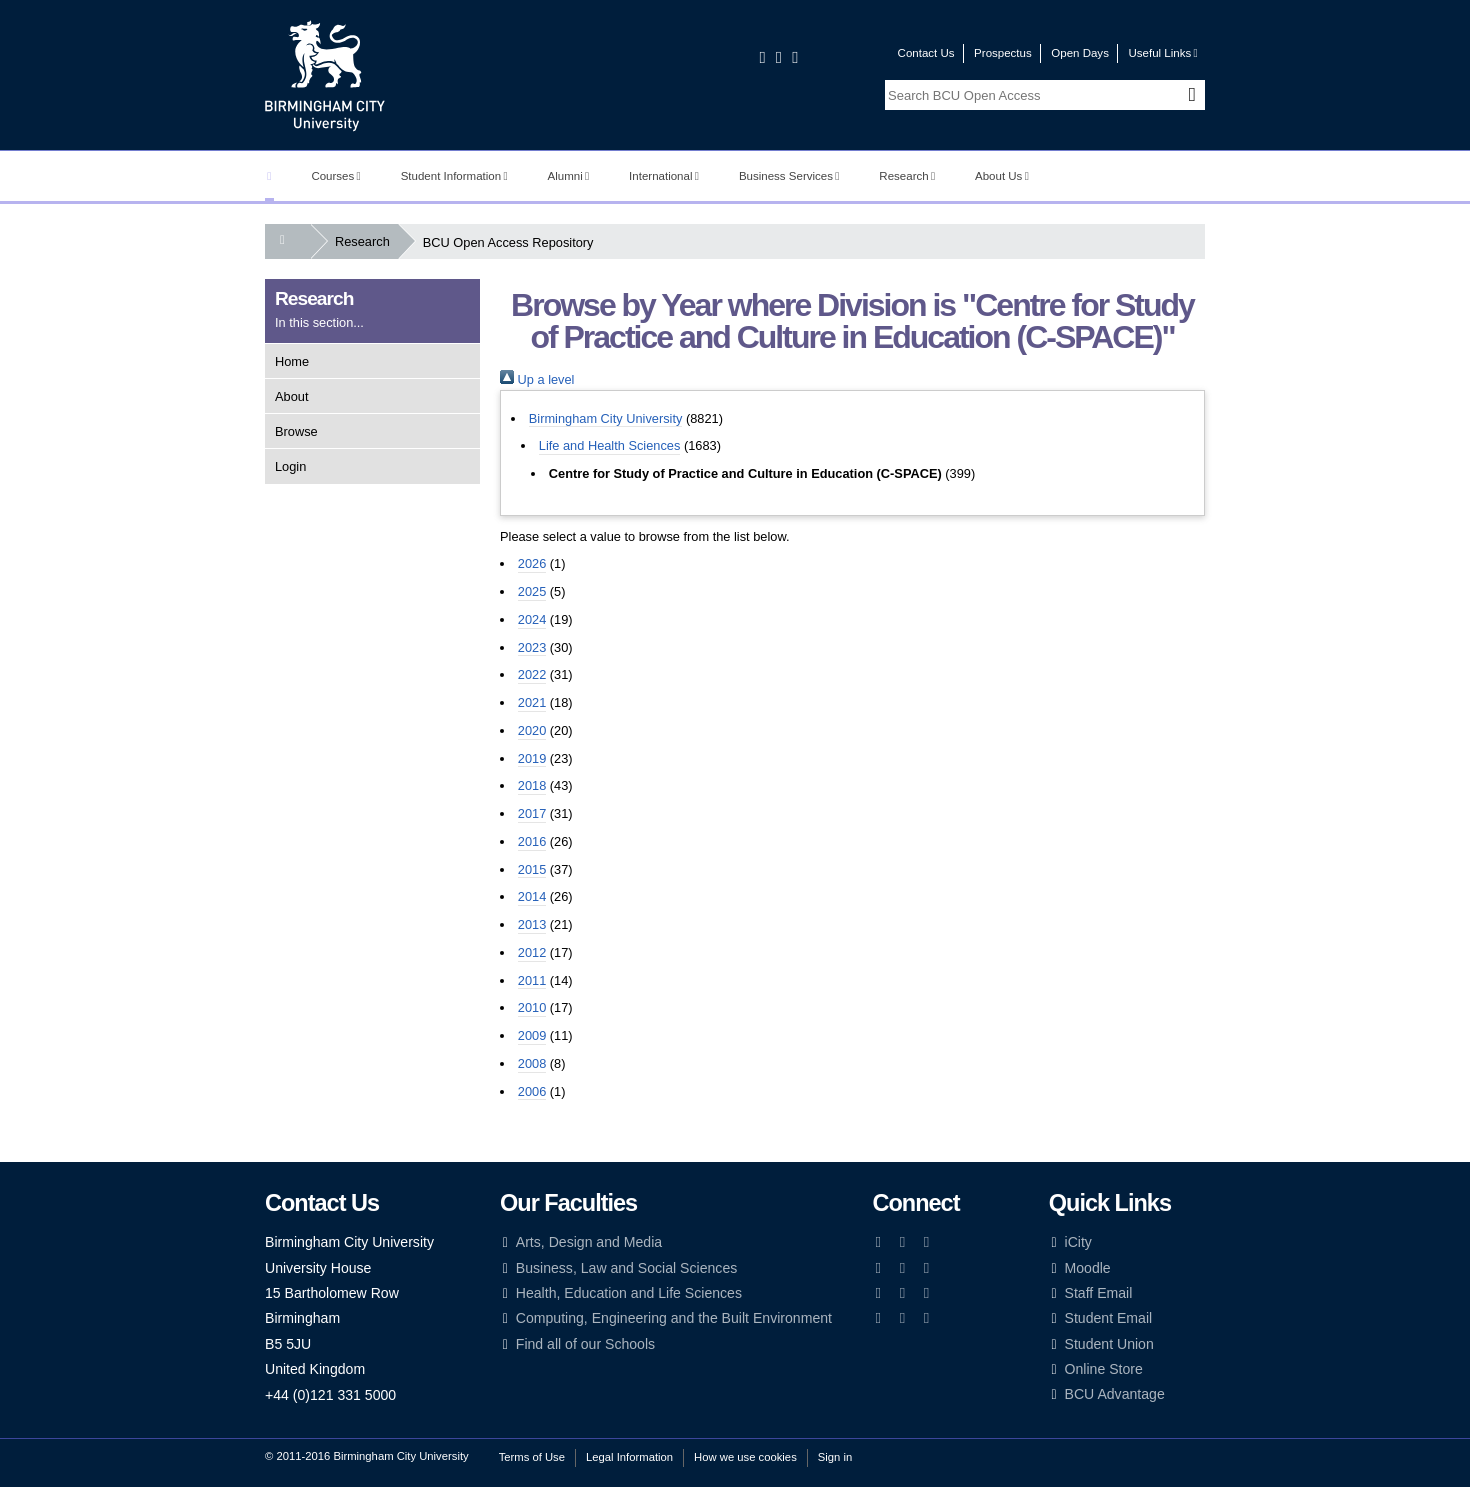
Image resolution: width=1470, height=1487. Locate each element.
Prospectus (1003, 53)
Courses (335, 176)
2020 (532, 730)
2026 (532, 563)
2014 (532, 896)
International (664, 176)
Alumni (569, 176)
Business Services (789, 176)
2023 (532, 647)
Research (907, 176)
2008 (532, 1063)
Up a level (537, 379)
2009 (532, 1035)
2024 (532, 619)
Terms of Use (532, 1457)
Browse (296, 431)
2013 (532, 924)
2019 (532, 758)
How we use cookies (745, 1457)
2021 (532, 702)
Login (290, 466)
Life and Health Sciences (610, 445)
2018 (532, 785)
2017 (532, 813)
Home (292, 361)
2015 (532, 869)
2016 (532, 841)
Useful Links (1162, 53)
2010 (532, 1007)
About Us (1002, 176)
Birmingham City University (606, 418)
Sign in (835, 1457)
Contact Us (926, 53)
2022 (532, 674)
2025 (532, 591)
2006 (532, 1091)
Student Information (454, 176)
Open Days (1080, 53)
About (291, 396)
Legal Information (629, 1457)
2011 (532, 980)
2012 (532, 952)
